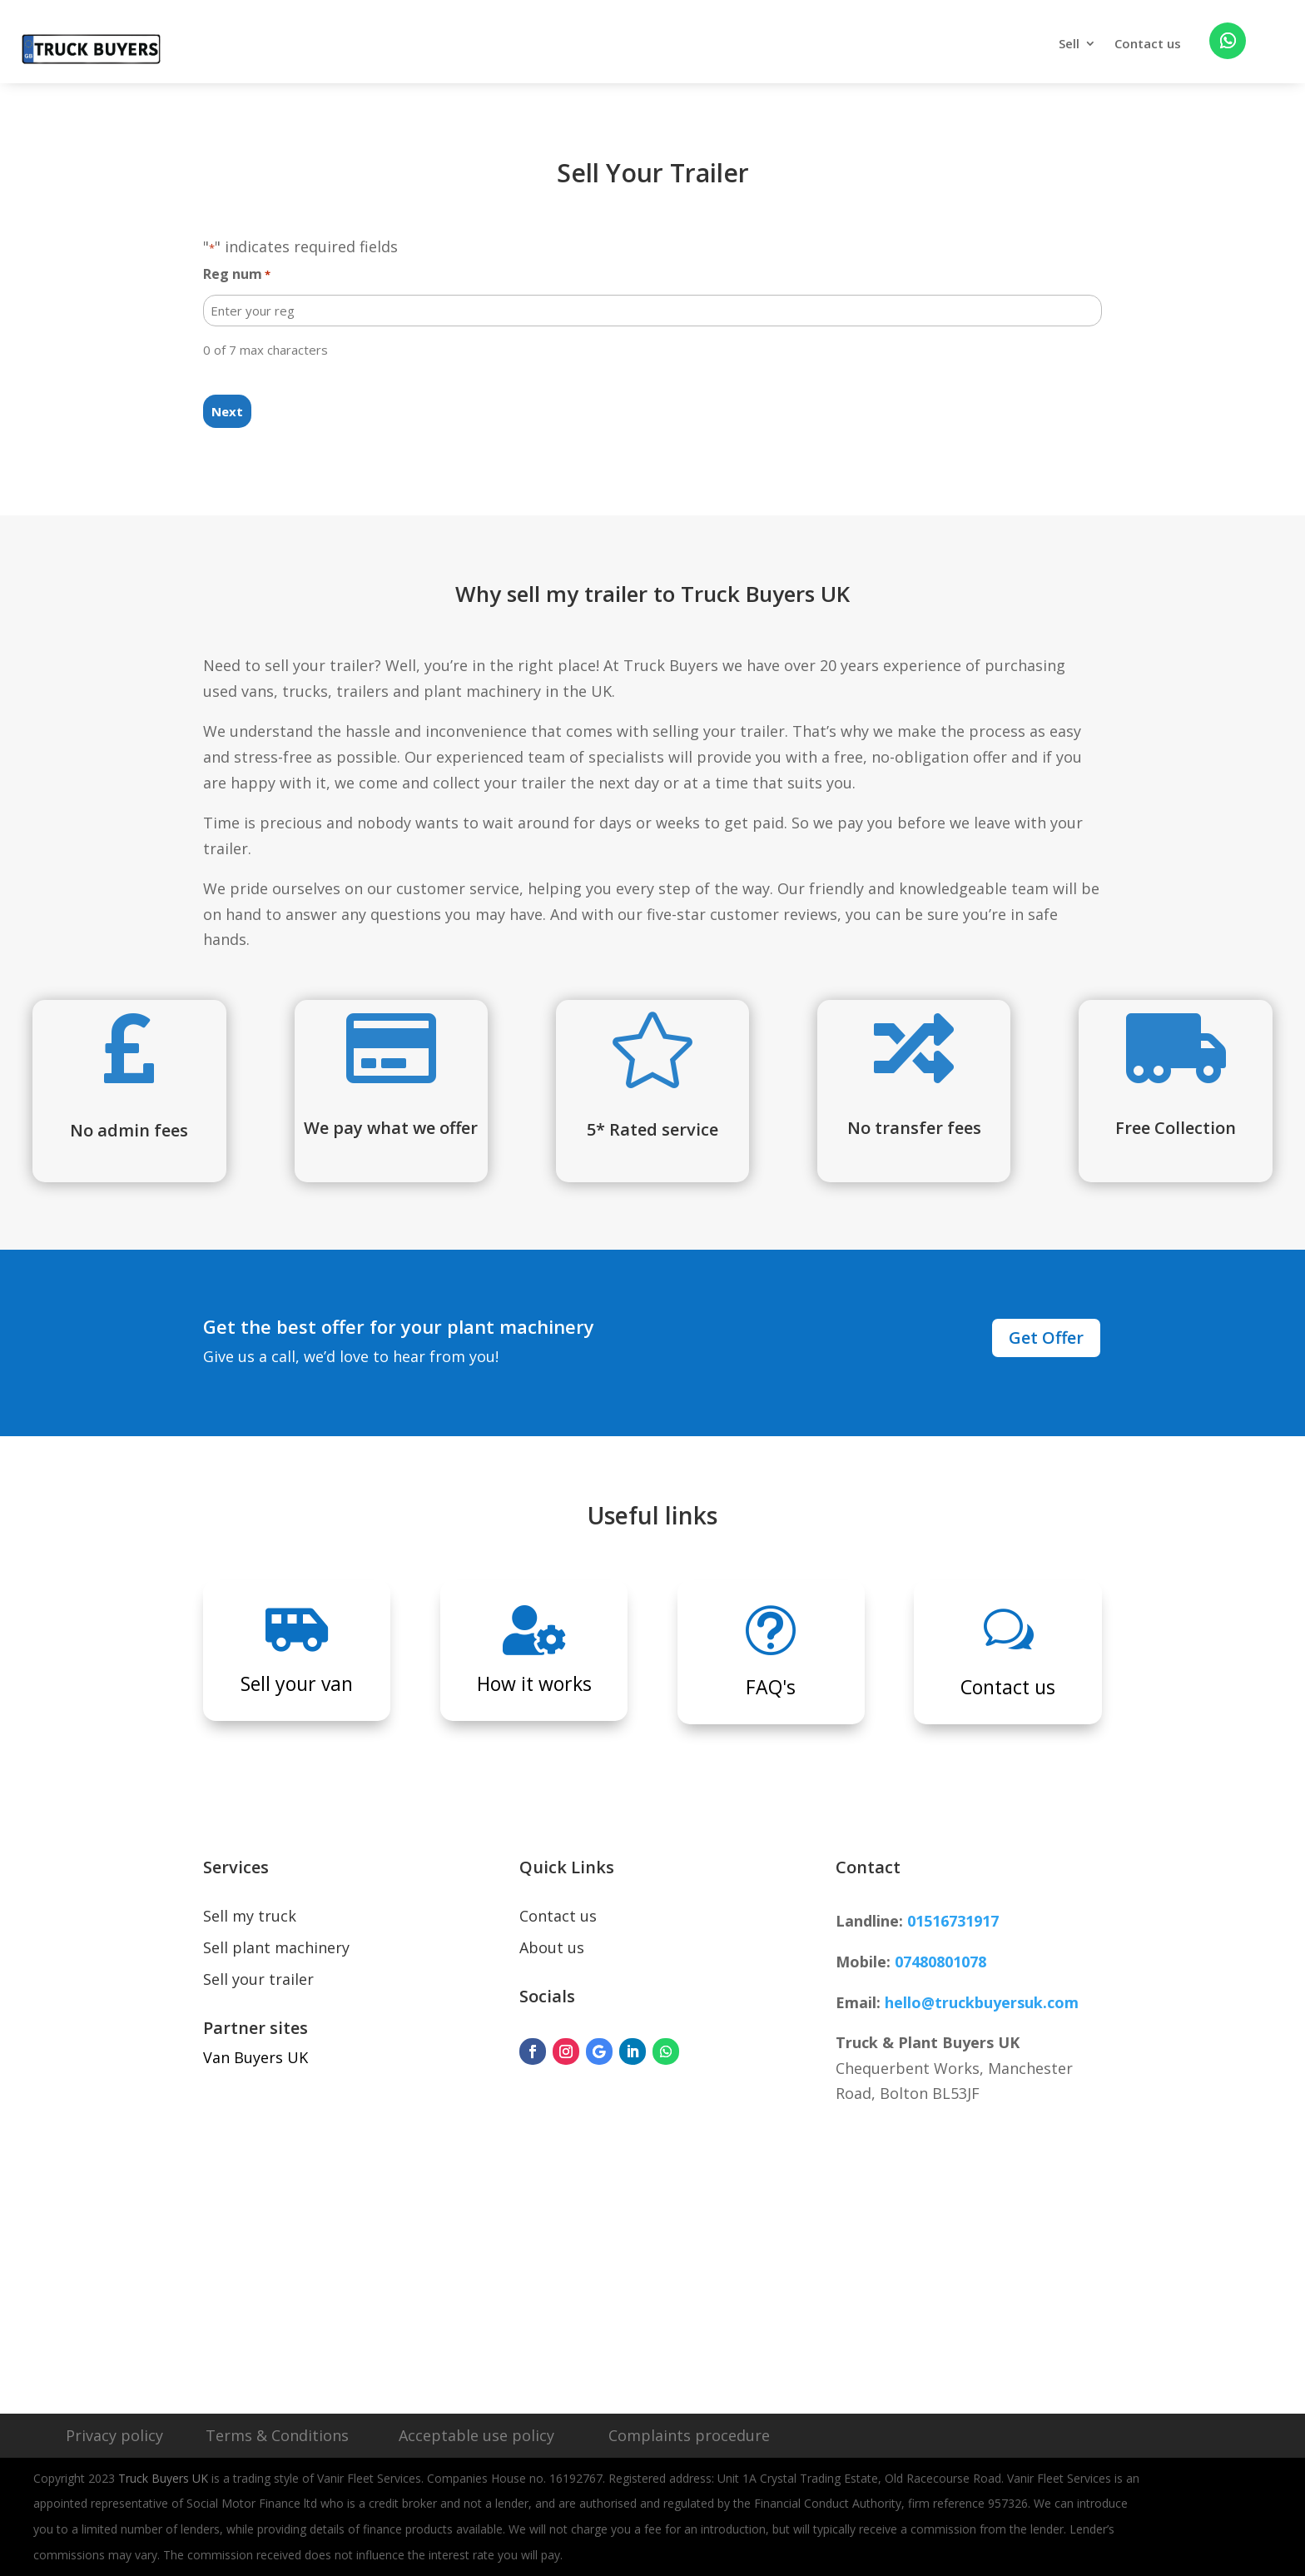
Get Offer (1046, 1337)
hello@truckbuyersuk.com (982, 2002)
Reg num (236, 275)
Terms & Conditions (277, 2435)
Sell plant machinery (276, 1947)
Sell (1069, 44)
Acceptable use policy (476, 2435)
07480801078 (940, 1962)
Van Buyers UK (255, 2057)
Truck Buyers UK (163, 2478)
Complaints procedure (689, 2435)
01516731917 (953, 1921)
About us (551, 1947)
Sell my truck (249, 1916)
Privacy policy (114, 2435)
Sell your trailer (258, 1979)
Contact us (1147, 44)
